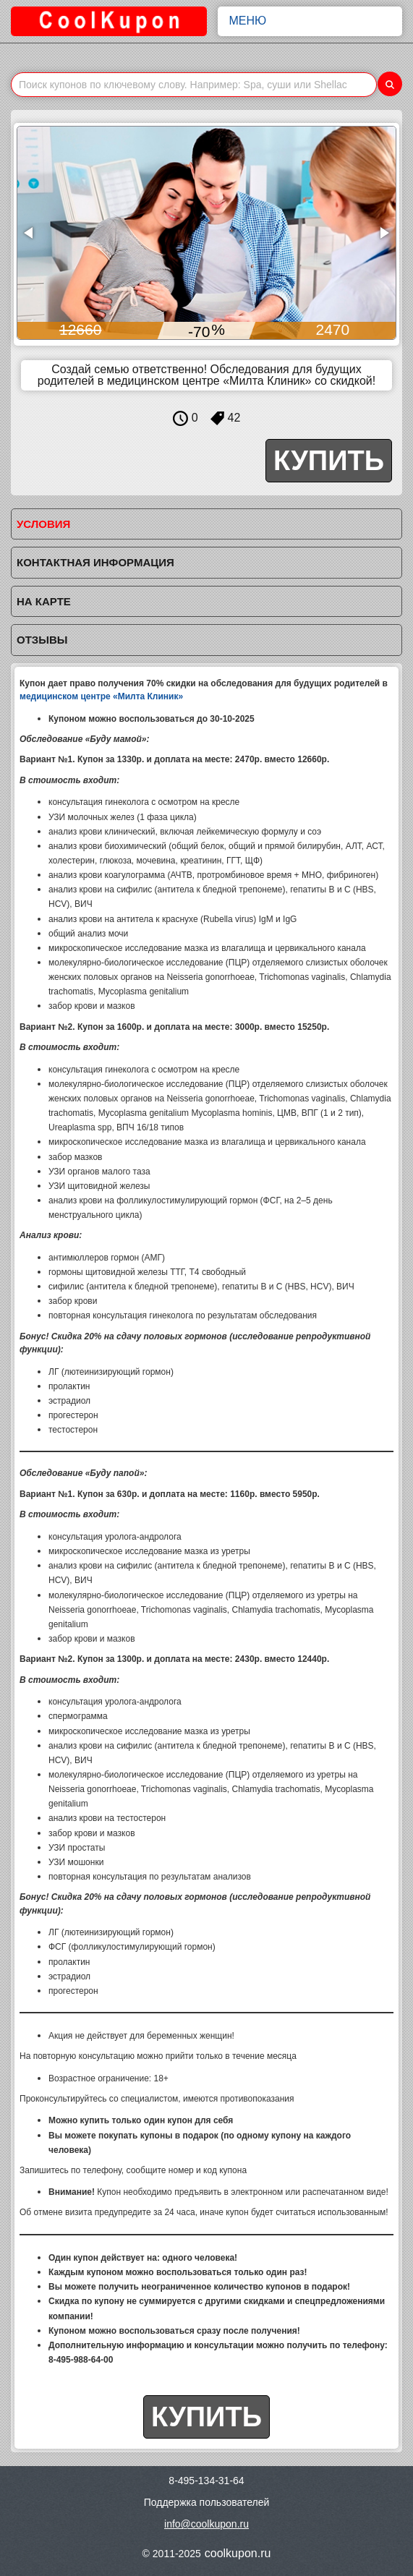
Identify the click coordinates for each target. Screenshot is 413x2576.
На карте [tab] (44, 601)
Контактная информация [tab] (95, 562)
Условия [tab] (43, 524)
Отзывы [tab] (42, 640)
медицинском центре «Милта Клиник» (101, 696)
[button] (29, 232)
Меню (310, 20)
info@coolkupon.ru (206, 2524)
